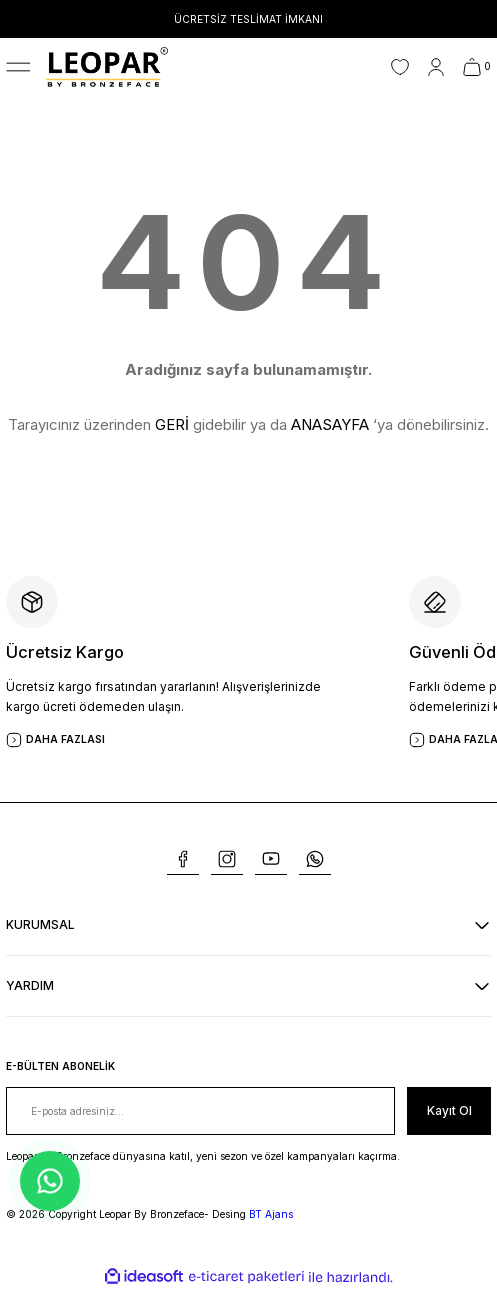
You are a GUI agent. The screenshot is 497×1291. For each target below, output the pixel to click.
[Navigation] (18, 67)
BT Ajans (271, 1214)
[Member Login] (436, 67)
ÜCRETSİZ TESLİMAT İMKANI (248, 19)
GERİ (172, 424)
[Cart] (476, 67)
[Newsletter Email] (200, 1111)
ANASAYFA (330, 424)
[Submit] (449, 1111)
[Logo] (107, 66)
